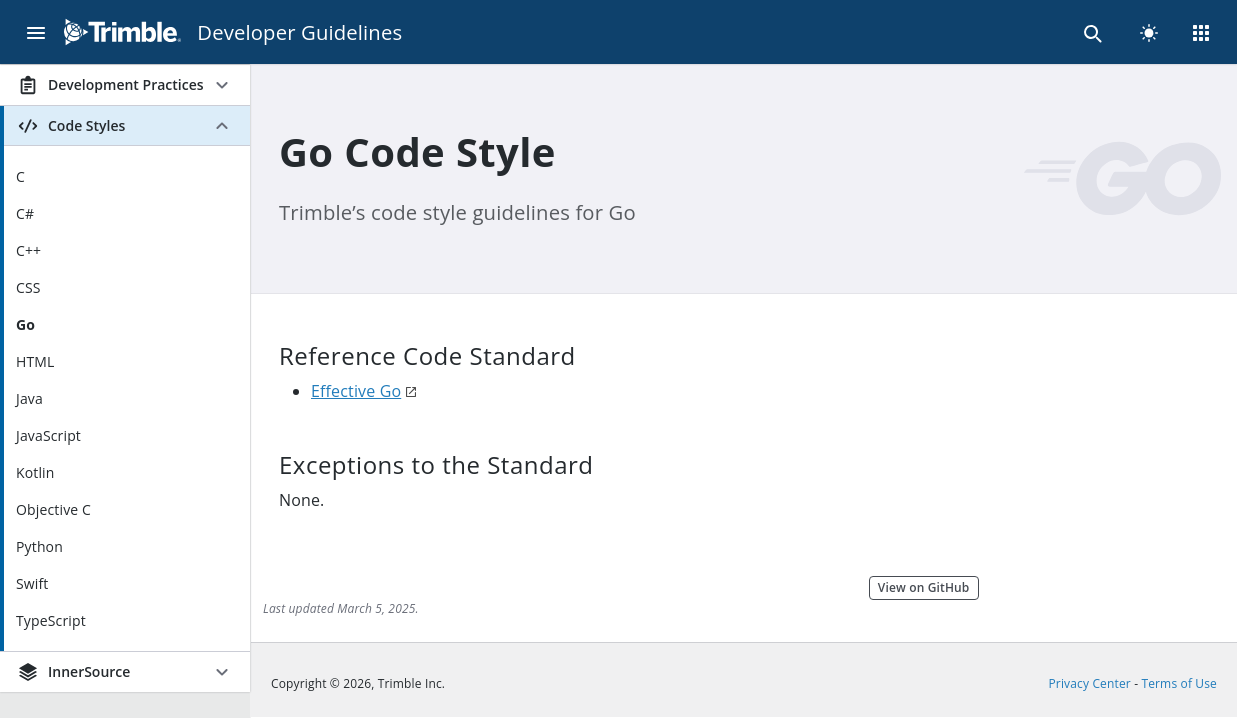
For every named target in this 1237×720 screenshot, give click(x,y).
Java (29, 398)
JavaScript (48, 435)
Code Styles (70, 126)
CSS (28, 287)
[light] (1149, 32)
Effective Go (356, 391)
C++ (28, 250)
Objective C (53, 509)
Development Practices (110, 85)
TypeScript (51, 620)
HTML (35, 361)
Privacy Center (1090, 683)
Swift (32, 583)
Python (39, 546)
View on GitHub (924, 587)
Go (25, 324)
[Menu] (36, 32)
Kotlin (35, 472)
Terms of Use (1179, 683)
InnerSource (73, 672)
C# (25, 213)
